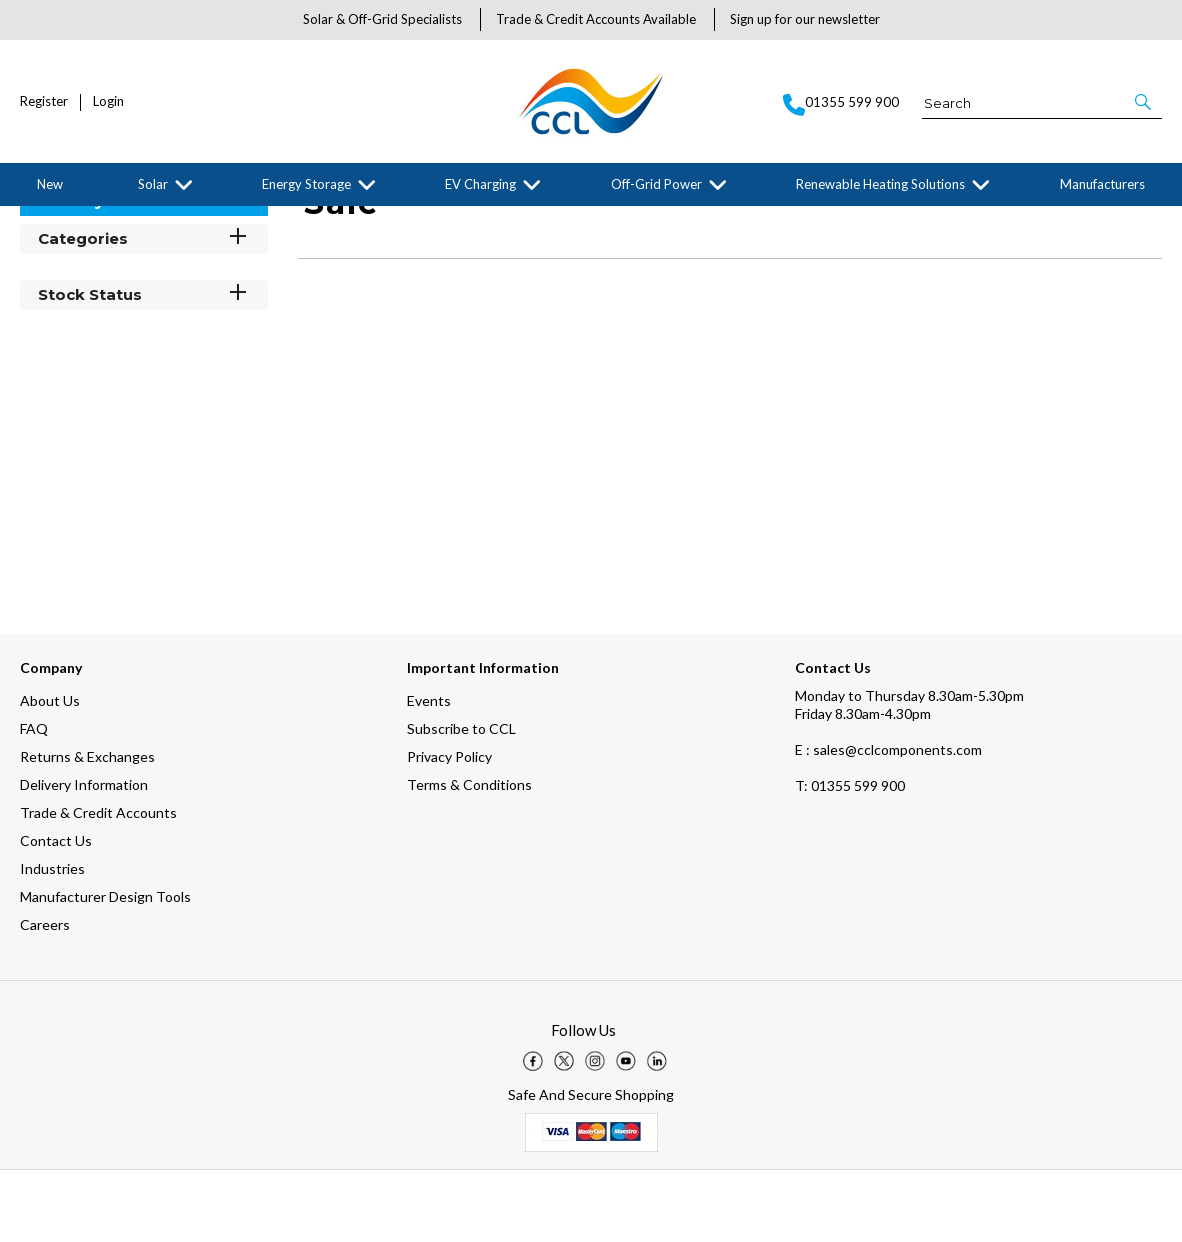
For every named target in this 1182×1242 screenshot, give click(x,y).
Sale (225, 222)
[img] (533, 1133)
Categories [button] (144, 309)
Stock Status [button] (144, 365)
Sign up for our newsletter (805, 19)
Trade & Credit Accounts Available (596, 19)
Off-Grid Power (656, 184)
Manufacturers (1102, 184)
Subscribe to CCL (461, 800)
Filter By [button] (71, 272)
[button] (1144, 102)
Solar (153, 184)
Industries (52, 940)
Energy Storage (306, 184)
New (50, 184)
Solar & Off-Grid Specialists (382, 19)
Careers (45, 996)
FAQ (34, 800)
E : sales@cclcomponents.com (888, 821)
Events (429, 772)
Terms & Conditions (469, 856)
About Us (50, 772)
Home (35, 222)
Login (108, 101)
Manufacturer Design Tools (105, 968)
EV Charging (480, 184)
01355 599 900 (850, 857)
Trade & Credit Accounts (98, 884)
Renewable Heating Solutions (880, 184)
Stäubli (178, 222)
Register (44, 101)
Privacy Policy (449, 828)
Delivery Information (84, 856)
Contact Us (56, 912)
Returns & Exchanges (87, 828)
